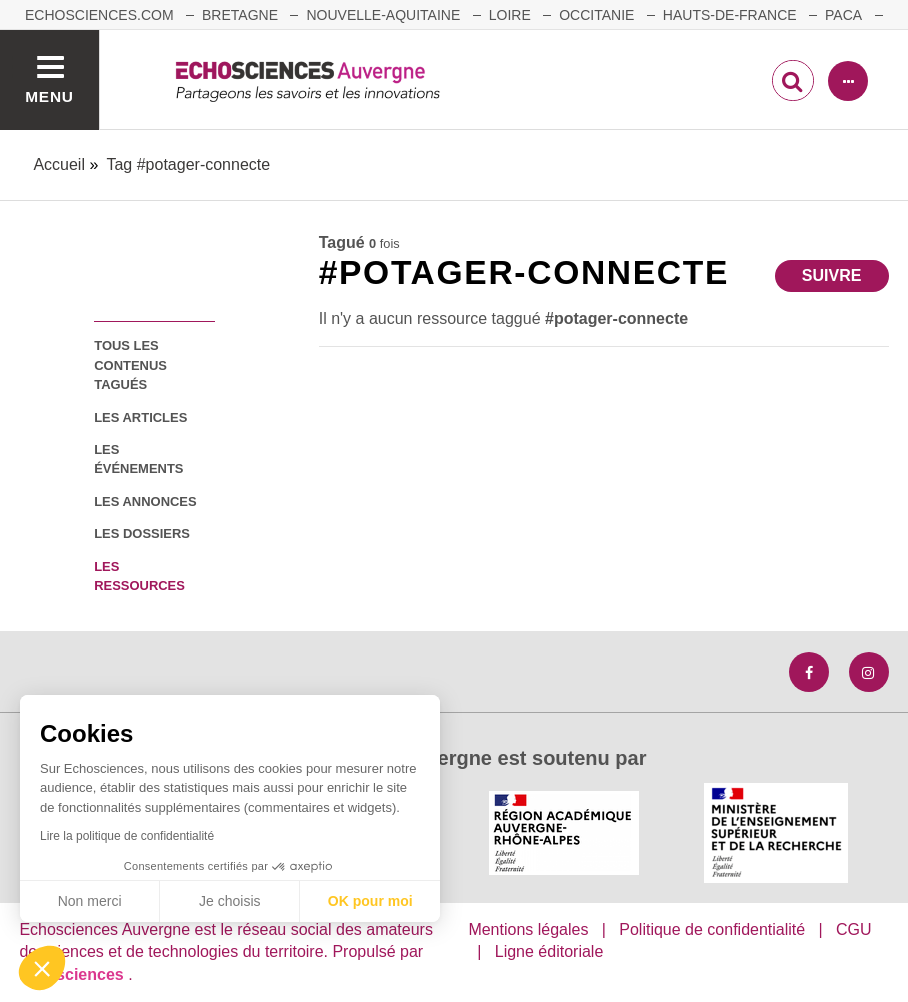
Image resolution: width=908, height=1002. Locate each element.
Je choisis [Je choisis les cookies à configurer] (229, 901)
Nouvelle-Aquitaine (383, 15)
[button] (42, 968)
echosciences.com (99, 15)
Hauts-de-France (730, 15)
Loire (510, 15)
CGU (854, 929)
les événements (138, 459)
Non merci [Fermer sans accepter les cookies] (90, 901)
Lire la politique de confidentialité (127, 836)
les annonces (145, 501)
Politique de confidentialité (712, 929)
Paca (843, 15)
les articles (140, 417)
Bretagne (240, 15)
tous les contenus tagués (130, 365)
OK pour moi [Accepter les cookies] (370, 901)
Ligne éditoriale (549, 951)
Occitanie (596, 15)
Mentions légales (528, 929)
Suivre (832, 275)
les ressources (139, 576)
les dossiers (142, 533)
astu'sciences (73, 974)
